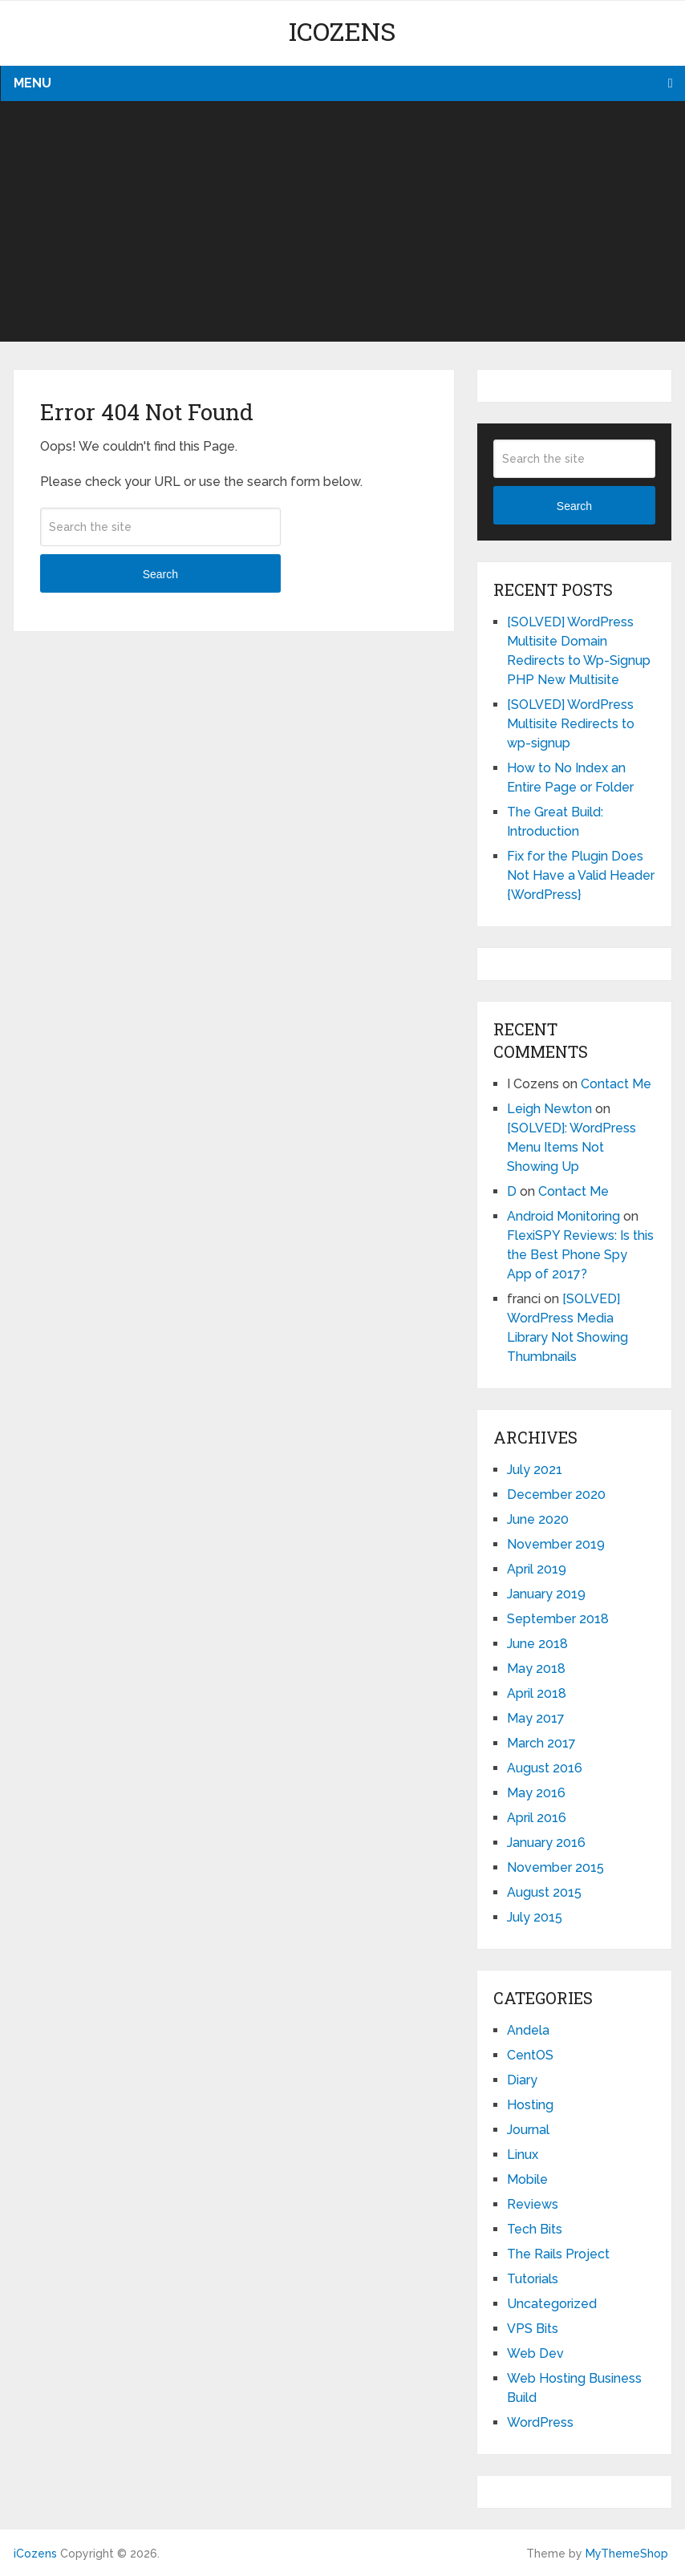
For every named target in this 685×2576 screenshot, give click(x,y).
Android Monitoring (563, 1216)
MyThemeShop (627, 2553)
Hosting (530, 2104)
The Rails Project (558, 2254)
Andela (528, 2030)
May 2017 (536, 1718)
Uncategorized (552, 2303)
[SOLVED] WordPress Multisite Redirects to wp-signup (570, 724)
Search (160, 574)
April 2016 (536, 1817)
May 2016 (536, 1792)
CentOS (530, 2055)
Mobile (527, 2179)
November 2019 (556, 1544)
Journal (528, 2129)
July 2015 (534, 1917)
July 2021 (534, 1469)
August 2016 (544, 1768)
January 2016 (546, 1842)
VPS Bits (532, 2328)
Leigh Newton (549, 1108)
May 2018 (536, 1668)
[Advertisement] (342, 221)
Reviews (532, 2204)
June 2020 (538, 1519)
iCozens (342, 31)
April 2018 (536, 1693)
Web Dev (535, 2353)
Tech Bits (534, 2229)
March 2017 (541, 1743)
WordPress (540, 2422)
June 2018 (537, 1643)
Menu (32, 83)
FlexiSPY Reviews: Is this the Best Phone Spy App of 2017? (580, 1255)
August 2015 (544, 1892)
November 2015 (555, 1867)
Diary (522, 2080)
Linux (522, 2154)
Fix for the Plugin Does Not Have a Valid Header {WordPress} (581, 875)
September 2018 (558, 1618)
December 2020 (556, 1494)
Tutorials (532, 2278)
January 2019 (546, 1594)
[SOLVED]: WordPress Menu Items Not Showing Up (571, 1147)
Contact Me (616, 1084)
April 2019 (536, 1569)
